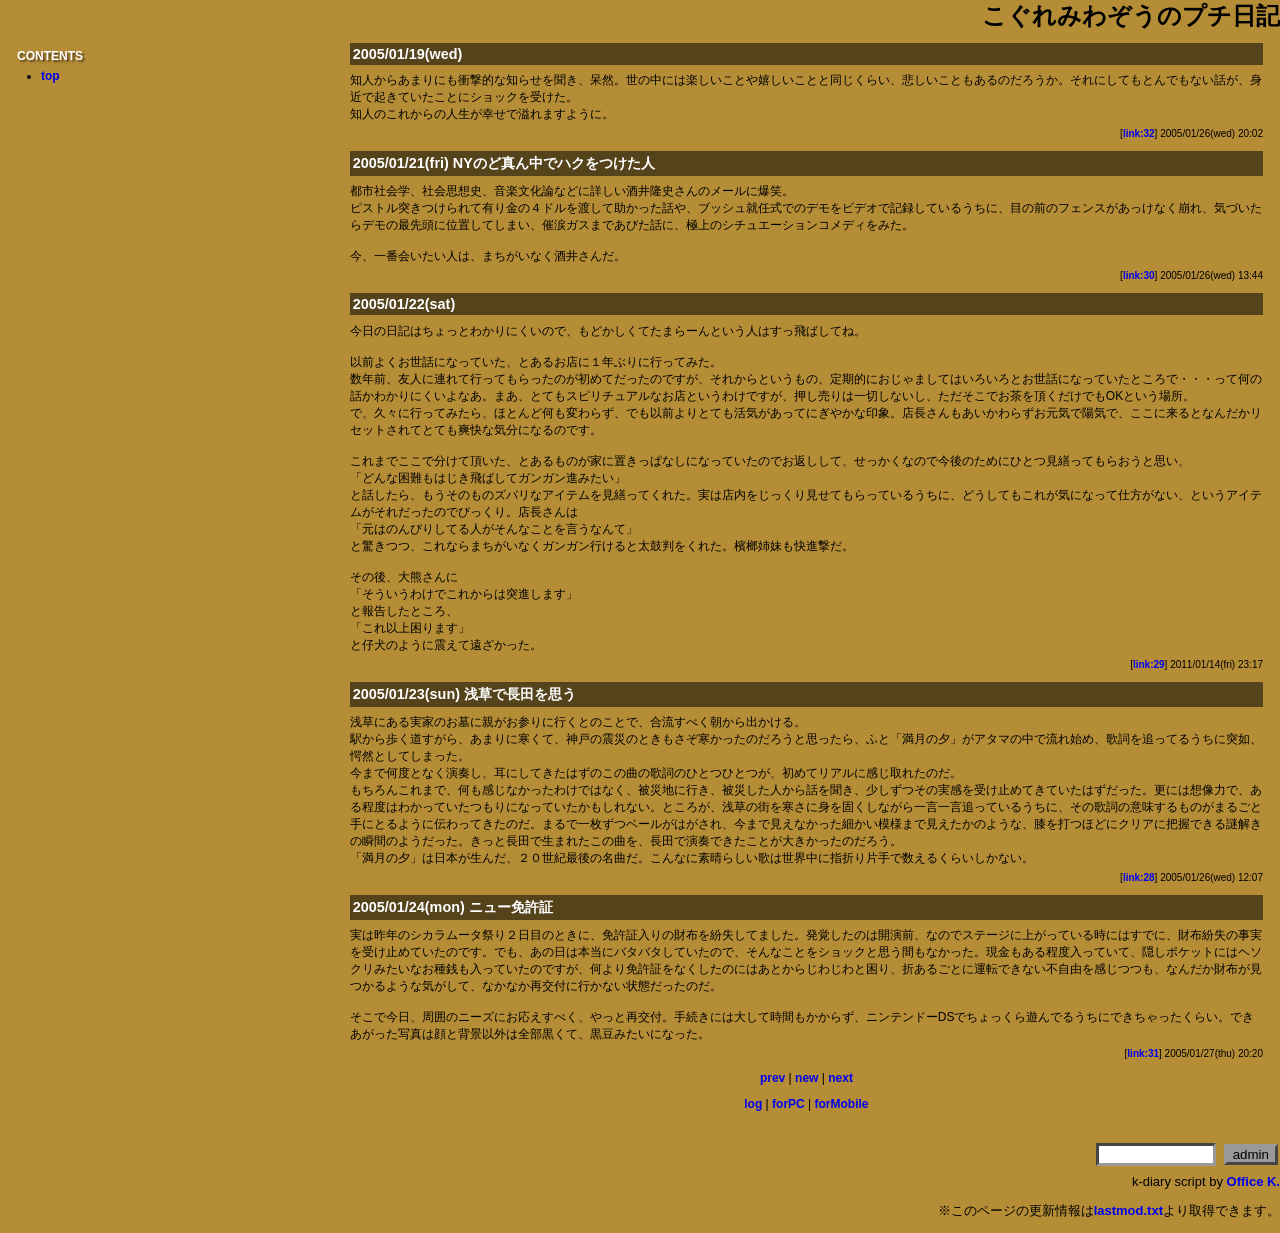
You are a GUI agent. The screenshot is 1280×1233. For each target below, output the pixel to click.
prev (772, 1078)
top (50, 76)
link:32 (1139, 133)
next (840, 1078)
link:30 (1139, 275)
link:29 (1149, 664)
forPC (788, 1104)
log (753, 1104)
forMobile (842, 1104)
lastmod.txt (1128, 1210)
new (806, 1078)
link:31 (1143, 1053)
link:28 (1139, 877)
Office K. (1253, 1181)
